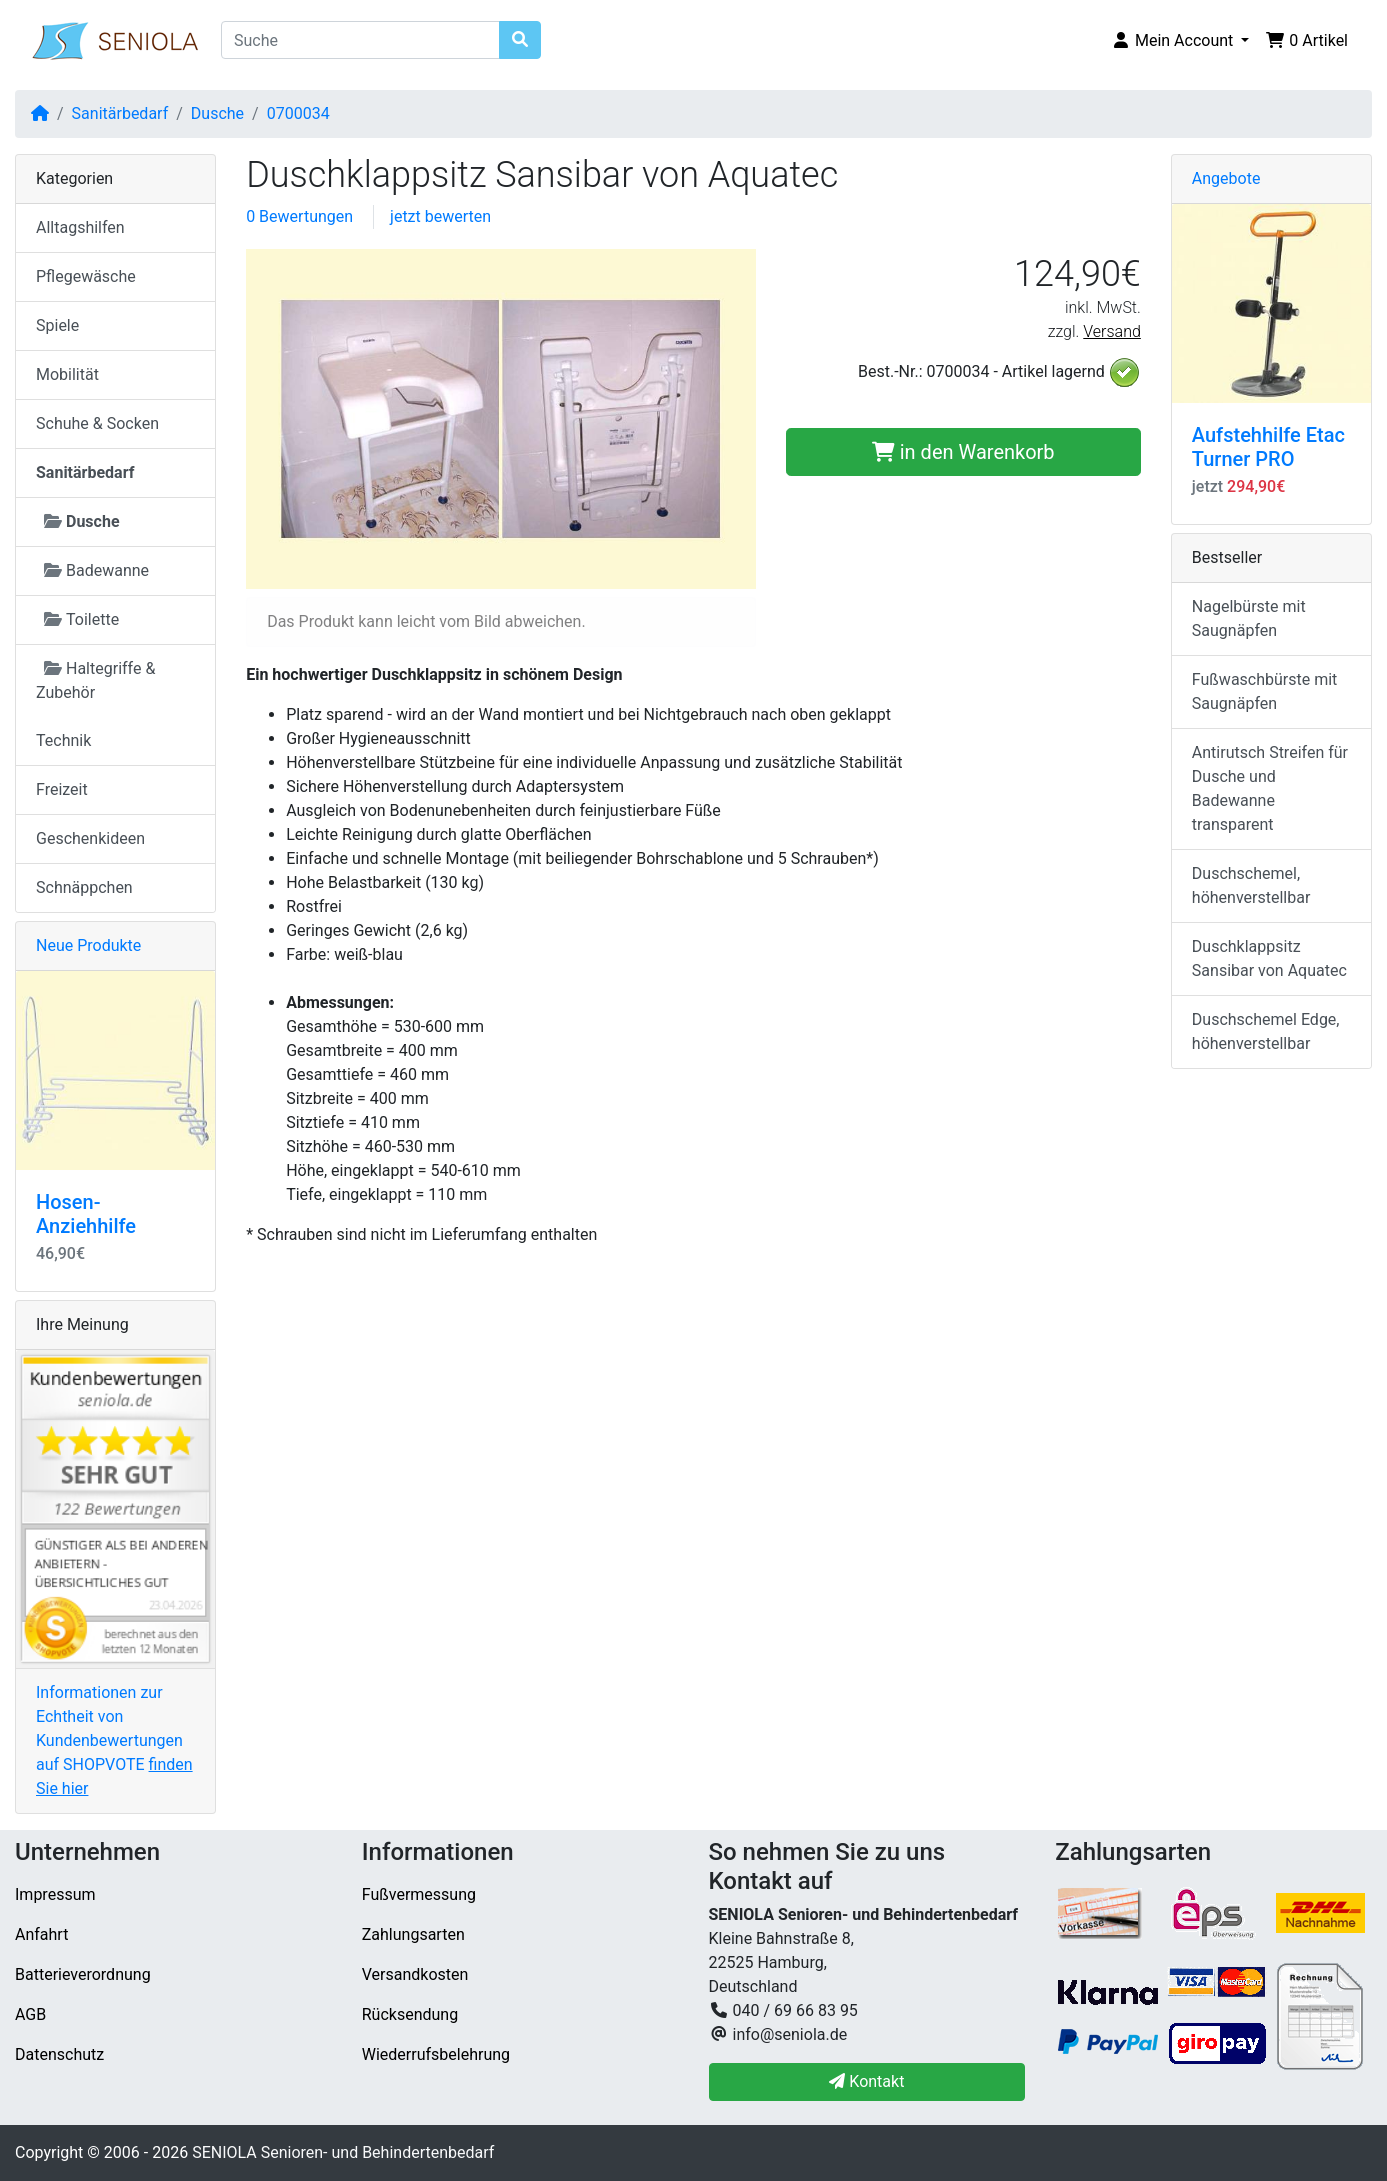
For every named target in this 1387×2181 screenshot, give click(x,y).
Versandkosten (415, 1974)
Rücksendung (410, 2014)
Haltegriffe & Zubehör (95, 680)
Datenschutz (59, 2054)
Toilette (81, 619)
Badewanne (96, 570)
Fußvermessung (419, 1894)
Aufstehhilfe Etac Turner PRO (1268, 447)
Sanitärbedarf (120, 113)
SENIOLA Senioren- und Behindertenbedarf (343, 2152)
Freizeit (62, 789)
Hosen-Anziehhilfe (86, 1214)
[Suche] (360, 40)
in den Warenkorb (963, 452)
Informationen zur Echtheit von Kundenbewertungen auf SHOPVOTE (114, 1740)
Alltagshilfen (80, 227)
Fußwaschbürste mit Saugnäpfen (1265, 691)
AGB (30, 2014)
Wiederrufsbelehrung (436, 2054)
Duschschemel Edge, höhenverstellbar (1266, 1031)
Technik (63, 740)
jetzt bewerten (440, 216)
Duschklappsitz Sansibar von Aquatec (1269, 958)
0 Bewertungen (299, 216)
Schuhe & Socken (97, 423)
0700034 (298, 113)
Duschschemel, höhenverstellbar (1251, 885)
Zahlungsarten (413, 1934)
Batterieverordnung (83, 1974)
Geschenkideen (90, 838)
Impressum (55, 1894)
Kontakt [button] (866, 2081)
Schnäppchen (84, 887)
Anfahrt (41, 1934)
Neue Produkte (88, 945)
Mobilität (67, 374)
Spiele (57, 325)
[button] (1180, 41)
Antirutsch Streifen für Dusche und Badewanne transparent (1270, 788)
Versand (1112, 331)
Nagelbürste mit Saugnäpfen (1249, 618)
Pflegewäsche (86, 276)
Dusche (217, 113)
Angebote (1226, 178)
